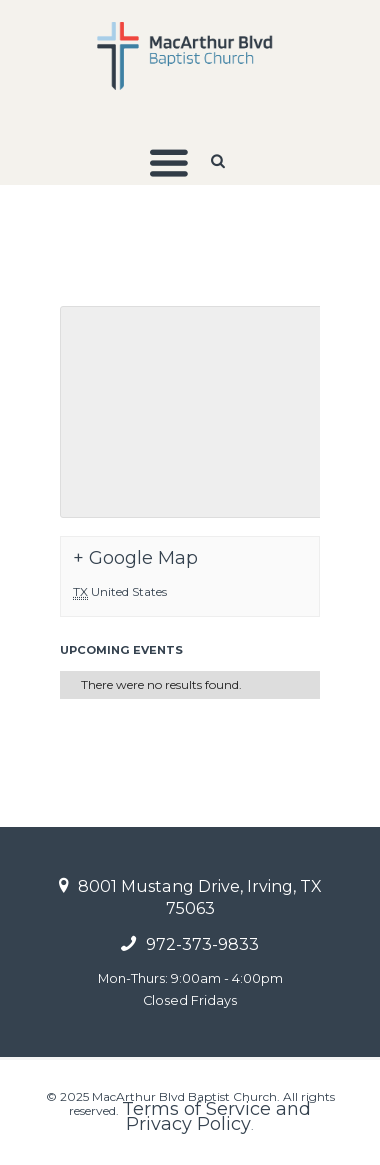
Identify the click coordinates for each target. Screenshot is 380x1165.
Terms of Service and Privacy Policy (216, 1116)
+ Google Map (135, 558)
